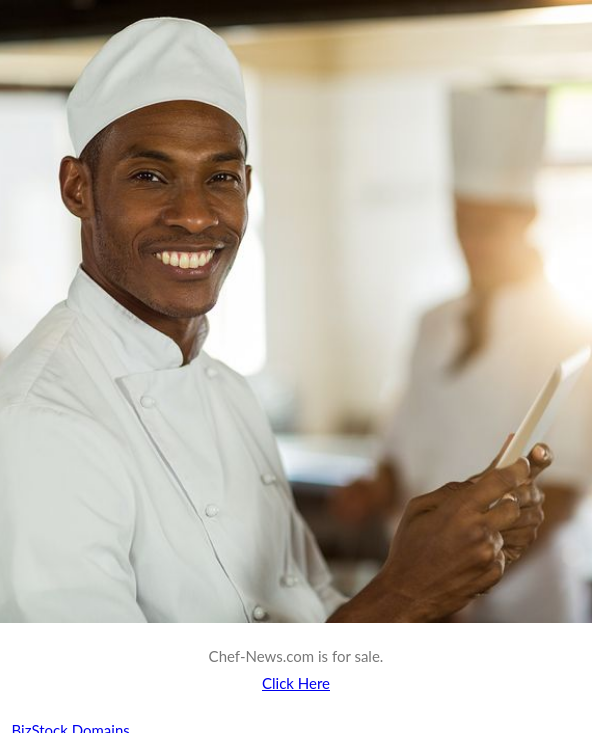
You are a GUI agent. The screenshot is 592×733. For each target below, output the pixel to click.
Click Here (296, 683)
